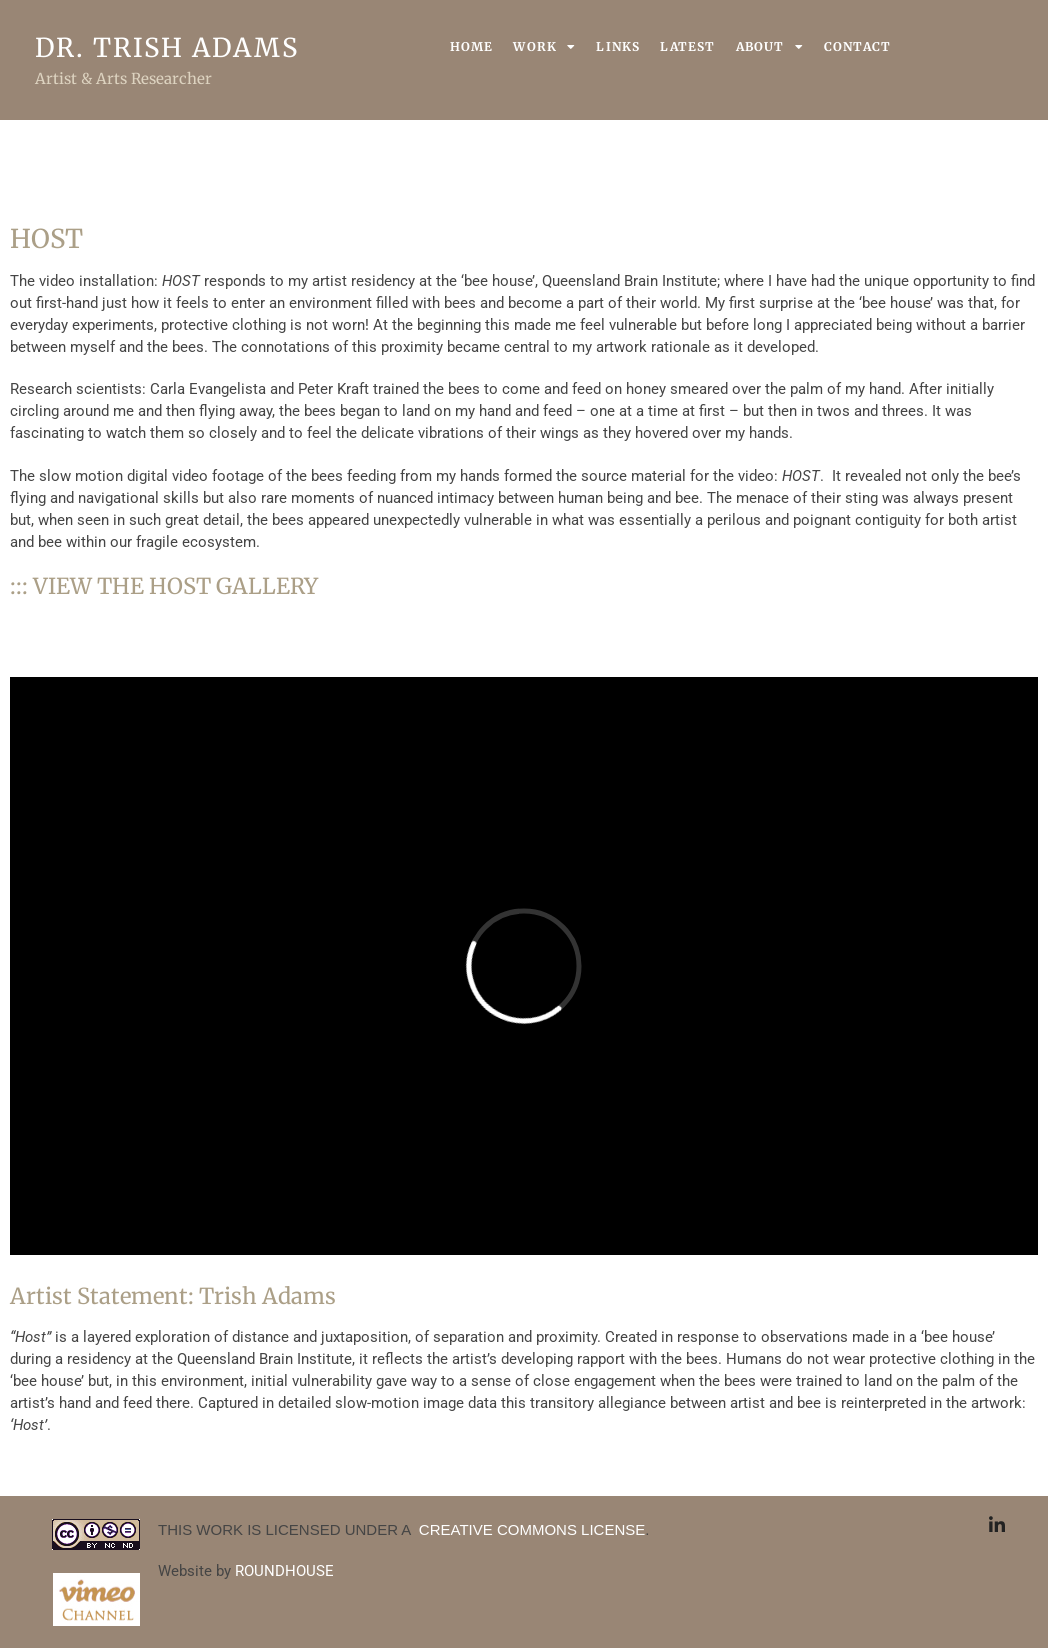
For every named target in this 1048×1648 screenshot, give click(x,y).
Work (544, 47)
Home (472, 46)
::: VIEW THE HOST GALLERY (164, 586)
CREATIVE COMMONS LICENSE (530, 1529)
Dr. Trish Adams (167, 47)
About (770, 47)
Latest (687, 46)
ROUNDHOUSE (284, 1571)
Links (618, 46)
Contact (857, 46)
